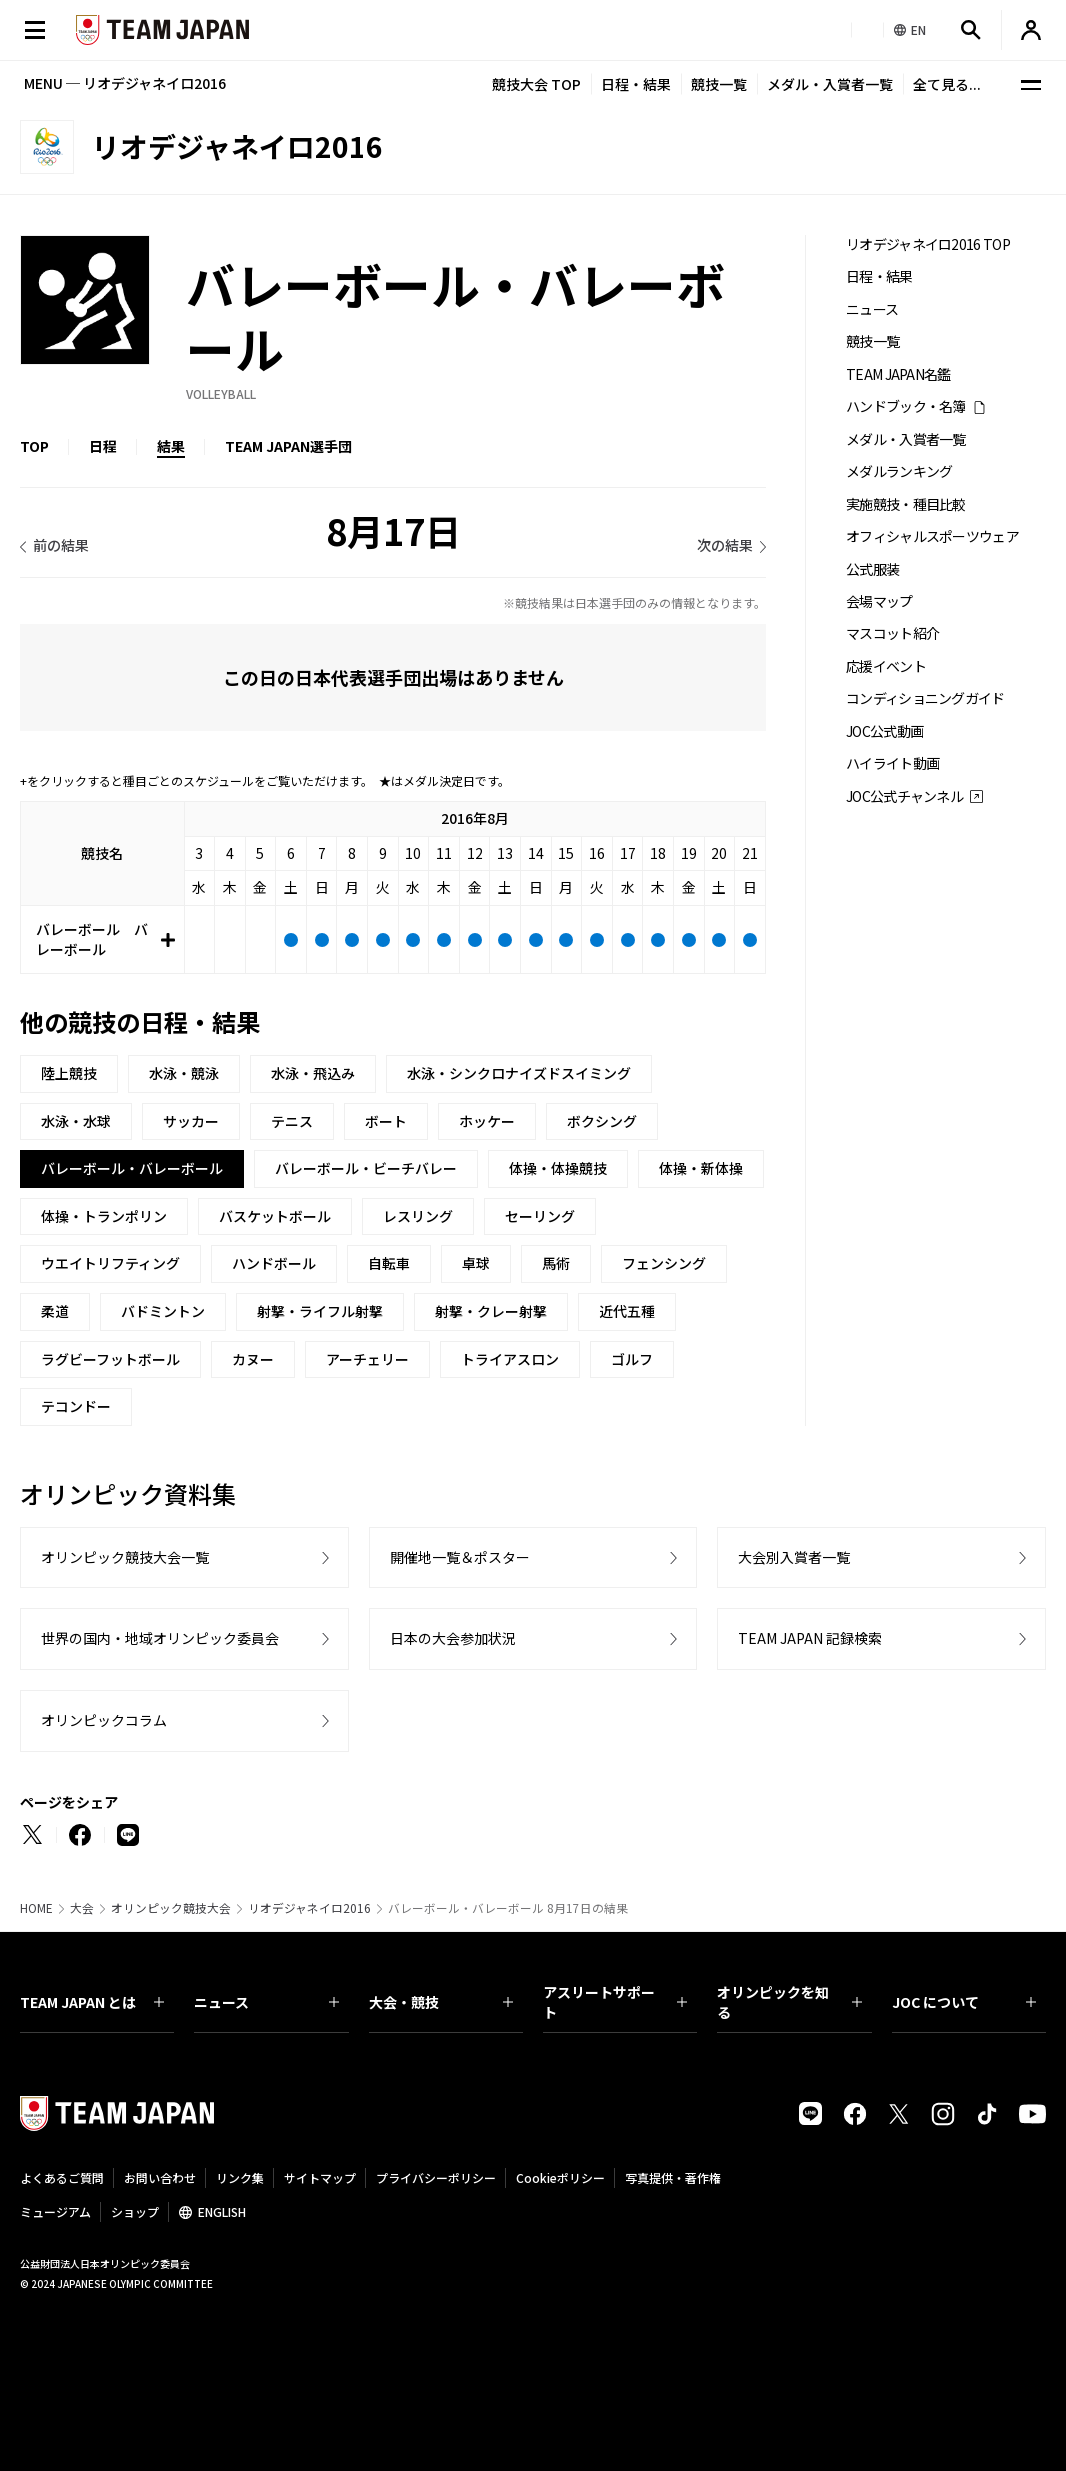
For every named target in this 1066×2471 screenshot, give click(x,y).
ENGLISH (222, 2211)
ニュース (872, 309)
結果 (171, 446)
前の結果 (61, 545)
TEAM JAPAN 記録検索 (810, 1638)
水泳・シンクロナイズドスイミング (519, 1073)
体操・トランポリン (104, 1216)
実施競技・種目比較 (906, 504)
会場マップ (879, 601)
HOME (36, 1908)
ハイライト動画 (892, 763)
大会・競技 (441, 2002)
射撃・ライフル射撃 (320, 1311)
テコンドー (76, 1406)
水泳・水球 (76, 1121)
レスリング (418, 1216)
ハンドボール (274, 1263)
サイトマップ (320, 2177)
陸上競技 (69, 1073)
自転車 (389, 1263)
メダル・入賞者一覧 (830, 84)
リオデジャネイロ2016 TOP (928, 244)
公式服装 (872, 569)
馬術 (556, 1263)
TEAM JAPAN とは (92, 2002)
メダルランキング (899, 471)
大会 (82, 1908)
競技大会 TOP (536, 84)
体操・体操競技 (558, 1168)
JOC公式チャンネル (904, 796)
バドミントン (163, 1311)
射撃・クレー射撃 (491, 1311)
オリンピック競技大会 (171, 1908)
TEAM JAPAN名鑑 (898, 374)
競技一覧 (719, 84)
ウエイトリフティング (110, 1263)
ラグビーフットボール (110, 1359)
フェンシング (664, 1263)
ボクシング (602, 1121)
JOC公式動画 (884, 731)
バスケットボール (275, 1216)
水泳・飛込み (313, 1073)
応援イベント (886, 666)
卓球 (476, 1263)
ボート (386, 1121)
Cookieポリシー (560, 2177)
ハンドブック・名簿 (906, 406)
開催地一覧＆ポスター (460, 1557)
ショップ (135, 2211)
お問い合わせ (160, 2177)
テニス (292, 1121)
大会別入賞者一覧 (794, 1557)
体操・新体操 (701, 1168)
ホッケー (487, 1121)
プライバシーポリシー (436, 2177)
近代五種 (627, 1311)
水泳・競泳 (184, 1073)
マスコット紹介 (892, 633)
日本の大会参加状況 (453, 1638)
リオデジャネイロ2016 (309, 1908)
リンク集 (240, 2177)
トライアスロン (510, 1359)
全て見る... (947, 84)
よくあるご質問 (62, 2177)
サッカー (191, 1121)
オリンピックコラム (104, 1720)
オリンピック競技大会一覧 (125, 1557)
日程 (103, 446)
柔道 (55, 1311)
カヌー (253, 1359)
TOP (34, 446)
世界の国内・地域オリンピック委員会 (160, 1638)
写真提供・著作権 (673, 2177)
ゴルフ (632, 1359)
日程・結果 (636, 84)
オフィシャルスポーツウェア (932, 536)
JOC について (964, 2002)
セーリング (540, 1216)
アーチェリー (367, 1359)
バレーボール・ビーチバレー (366, 1168)
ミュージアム (55, 2211)
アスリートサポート (615, 2002)
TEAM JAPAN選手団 (288, 446)
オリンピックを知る (789, 2002)
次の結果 (725, 545)
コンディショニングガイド (925, 698)
